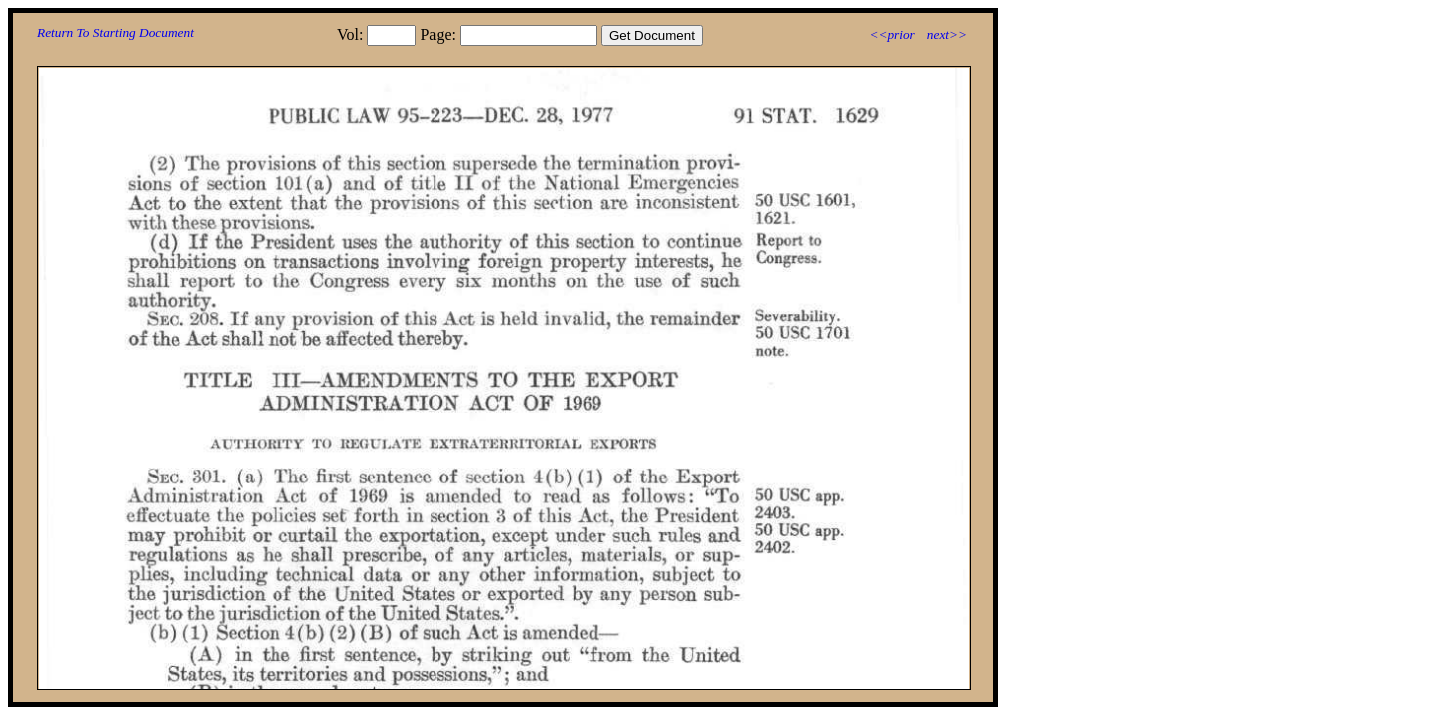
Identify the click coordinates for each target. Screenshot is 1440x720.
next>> (947, 34)
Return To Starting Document (115, 32)
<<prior (891, 34)
